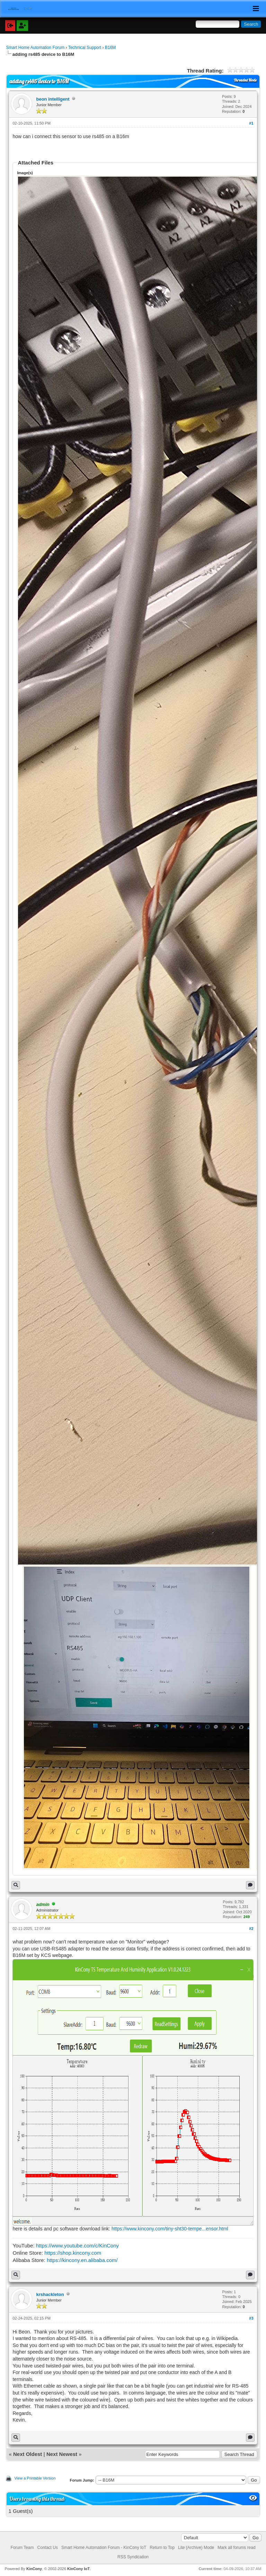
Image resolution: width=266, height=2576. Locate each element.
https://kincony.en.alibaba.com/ (82, 2260)
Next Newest (61, 2454)
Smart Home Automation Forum (35, 47)
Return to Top (162, 2547)
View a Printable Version (34, 2478)
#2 (251, 1928)
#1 (251, 123)
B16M (110, 47)
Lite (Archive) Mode (196, 2547)
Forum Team (22, 2547)
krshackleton (50, 2294)
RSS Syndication (133, 2556)
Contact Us (47, 2547)
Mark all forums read (236, 2547)
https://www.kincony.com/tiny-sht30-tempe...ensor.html (170, 2228)
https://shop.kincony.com (72, 2253)
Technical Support (84, 47)
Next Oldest (27, 2454)
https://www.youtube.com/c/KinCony (77, 2245)
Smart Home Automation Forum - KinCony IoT (103, 2547)
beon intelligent (52, 99)
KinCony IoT (78, 2569)
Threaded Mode (245, 80)
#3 (251, 2318)
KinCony (34, 2569)
